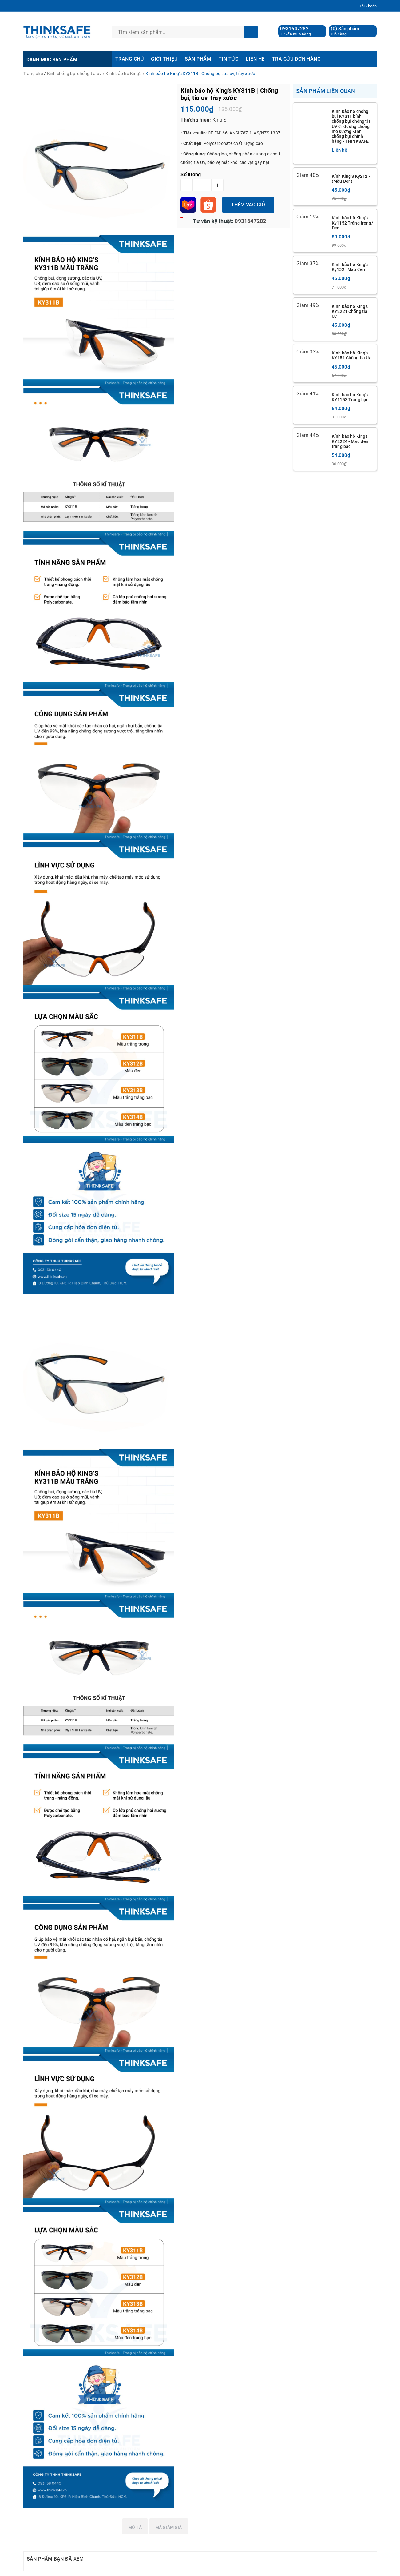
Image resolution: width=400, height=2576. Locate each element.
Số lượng (190, 174)
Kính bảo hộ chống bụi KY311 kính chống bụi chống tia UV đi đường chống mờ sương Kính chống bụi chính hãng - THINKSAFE (351, 126)
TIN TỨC (228, 59)
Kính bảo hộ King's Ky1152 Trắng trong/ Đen (352, 222)
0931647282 (294, 28)
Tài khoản (368, 6)
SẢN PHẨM (198, 59)
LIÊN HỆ (255, 59)
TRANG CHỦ (129, 59)
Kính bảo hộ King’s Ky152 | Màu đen (350, 267)
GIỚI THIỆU (164, 59)
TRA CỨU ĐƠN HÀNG (296, 59)
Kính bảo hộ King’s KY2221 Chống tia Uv (350, 311)
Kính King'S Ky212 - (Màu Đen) (351, 179)
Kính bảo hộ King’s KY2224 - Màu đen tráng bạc (350, 441)
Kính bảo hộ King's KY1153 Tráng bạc (350, 397)
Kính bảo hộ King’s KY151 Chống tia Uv (351, 355)
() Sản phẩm (345, 31)
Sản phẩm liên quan (325, 91)
